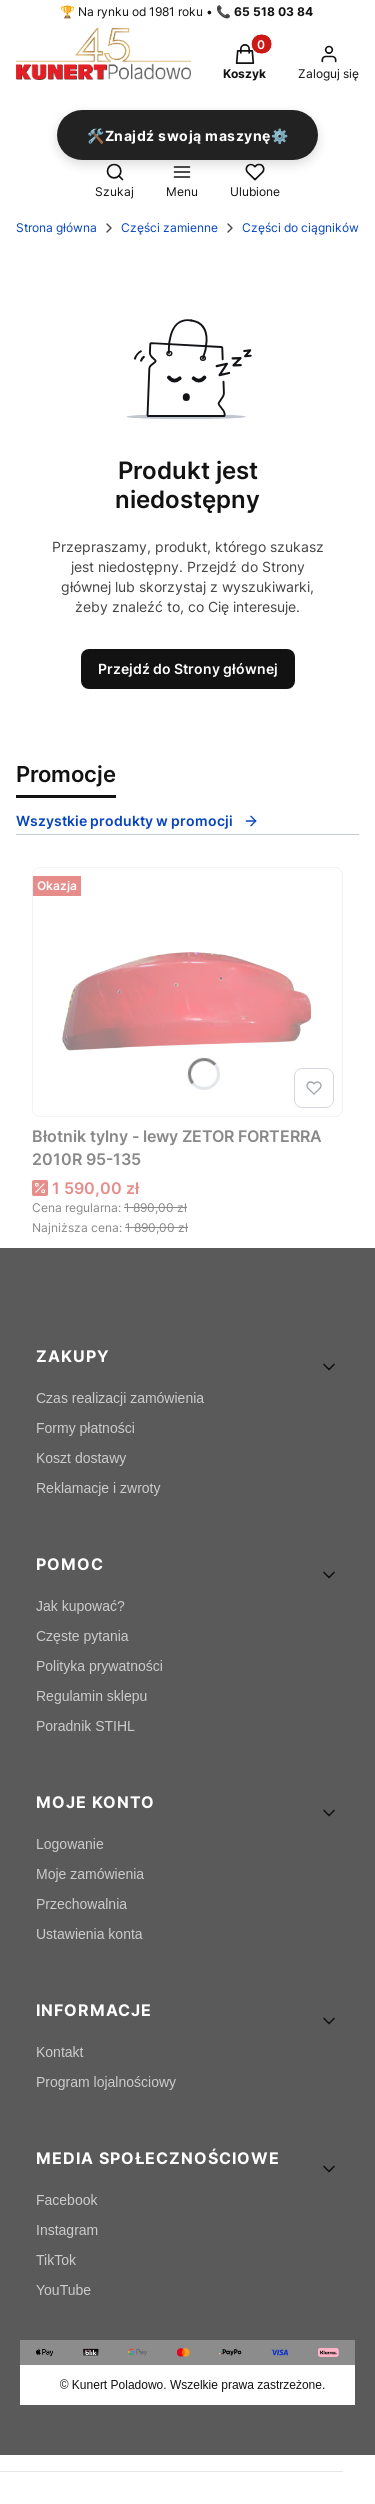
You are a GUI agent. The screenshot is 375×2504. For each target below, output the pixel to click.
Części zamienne (169, 227)
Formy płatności (85, 1428)
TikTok (56, 2260)
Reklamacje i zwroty (98, 1488)
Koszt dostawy (81, 1458)
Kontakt (59, 2052)
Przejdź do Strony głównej (188, 668)
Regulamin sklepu (91, 1696)
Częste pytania (82, 1636)
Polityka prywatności (99, 1666)
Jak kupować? (80, 1606)
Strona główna (56, 227)
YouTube (63, 2290)
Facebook (66, 2200)
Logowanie (70, 1844)
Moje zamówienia (90, 1874)
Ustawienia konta (89, 1934)
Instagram (67, 2230)
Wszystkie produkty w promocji (137, 820)
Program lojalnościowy (106, 2082)
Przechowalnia (81, 1904)
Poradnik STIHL (85, 1726)
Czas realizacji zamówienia (120, 1398)
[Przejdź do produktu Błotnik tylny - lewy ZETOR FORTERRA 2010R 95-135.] (187, 992)
